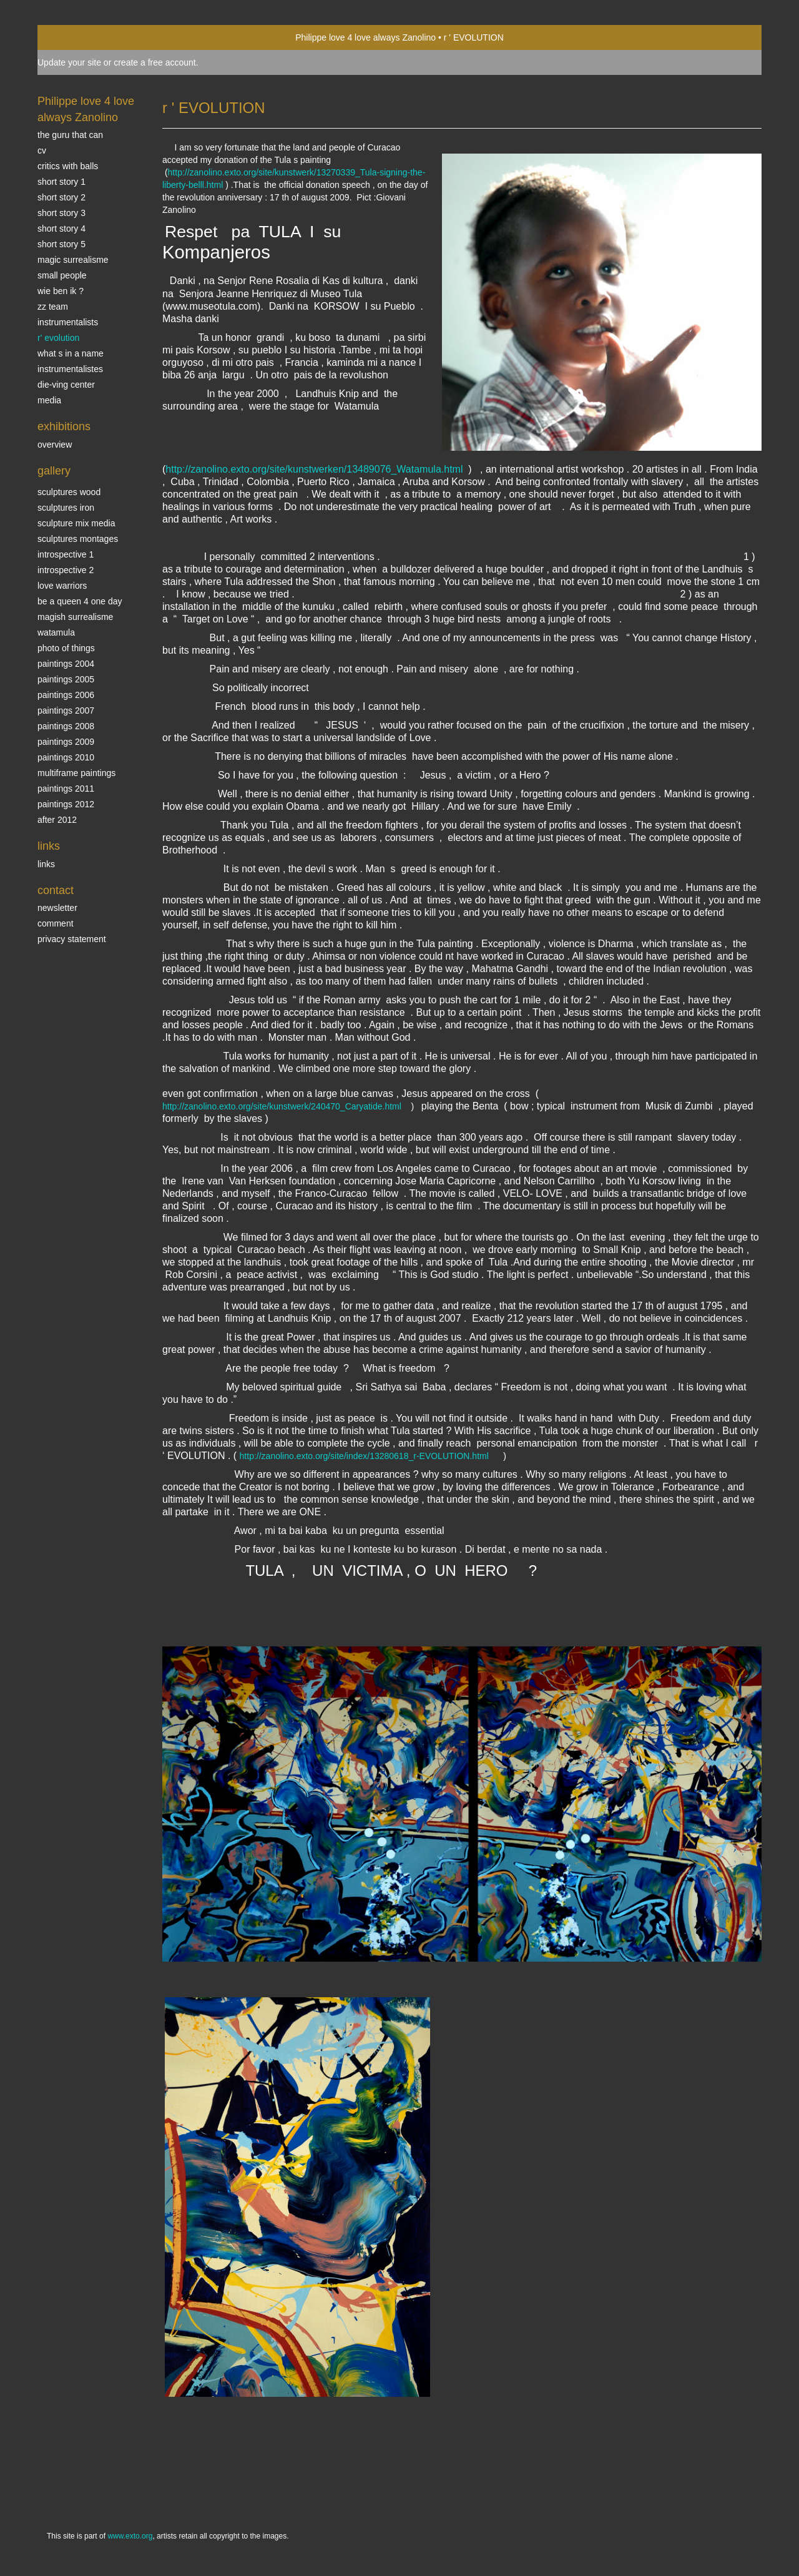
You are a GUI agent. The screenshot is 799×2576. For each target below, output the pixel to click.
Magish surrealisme (75, 617)
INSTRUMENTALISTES (70, 369)
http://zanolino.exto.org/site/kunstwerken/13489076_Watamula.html (314, 469)
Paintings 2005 (65, 679)
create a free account (155, 62)
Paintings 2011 (65, 789)
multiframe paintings (76, 773)
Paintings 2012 (65, 804)
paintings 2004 (65, 664)
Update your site (69, 62)
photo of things (66, 648)
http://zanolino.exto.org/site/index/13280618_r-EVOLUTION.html (364, 1456)
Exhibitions (64, 426)
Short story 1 (61, 182)
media (49, 400)
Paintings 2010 (65, 757)
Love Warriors (62, 586)
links (46, 864)
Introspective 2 (65, 570)
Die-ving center (66, 385)
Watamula (56, 632)
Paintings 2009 (65, 742)
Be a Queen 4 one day (79, 601)
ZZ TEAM (52, 307)
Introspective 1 (65, 554)
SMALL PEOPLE (62, 275)
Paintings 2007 (65, 710)
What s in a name (70, 353)
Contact (55, 890)
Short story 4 (61, 229)
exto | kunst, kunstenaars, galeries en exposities (72, 37)
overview (54, 445)
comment (55, 923)
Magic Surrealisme (73, 260)
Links (48, 846)
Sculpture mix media (76, 523)
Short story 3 (61, 213)
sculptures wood (68, 492)
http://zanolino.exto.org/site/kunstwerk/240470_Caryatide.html (281, 1106)
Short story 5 (61, 244)
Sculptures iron (65, 508)
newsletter (57, 908)
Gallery (54, 471)
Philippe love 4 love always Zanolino (365, 37)
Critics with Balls (67, 166)
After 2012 (57, 820)
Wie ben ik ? (60, 291)
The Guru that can (70, 135)
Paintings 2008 (65, 726)
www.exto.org (129, 2536)
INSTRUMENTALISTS (67, 322)
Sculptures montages (77, 539)
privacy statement (71, 939)
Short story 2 (61, 197)
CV (41, 150)
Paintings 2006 (65, 695)
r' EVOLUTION (58, 338)
